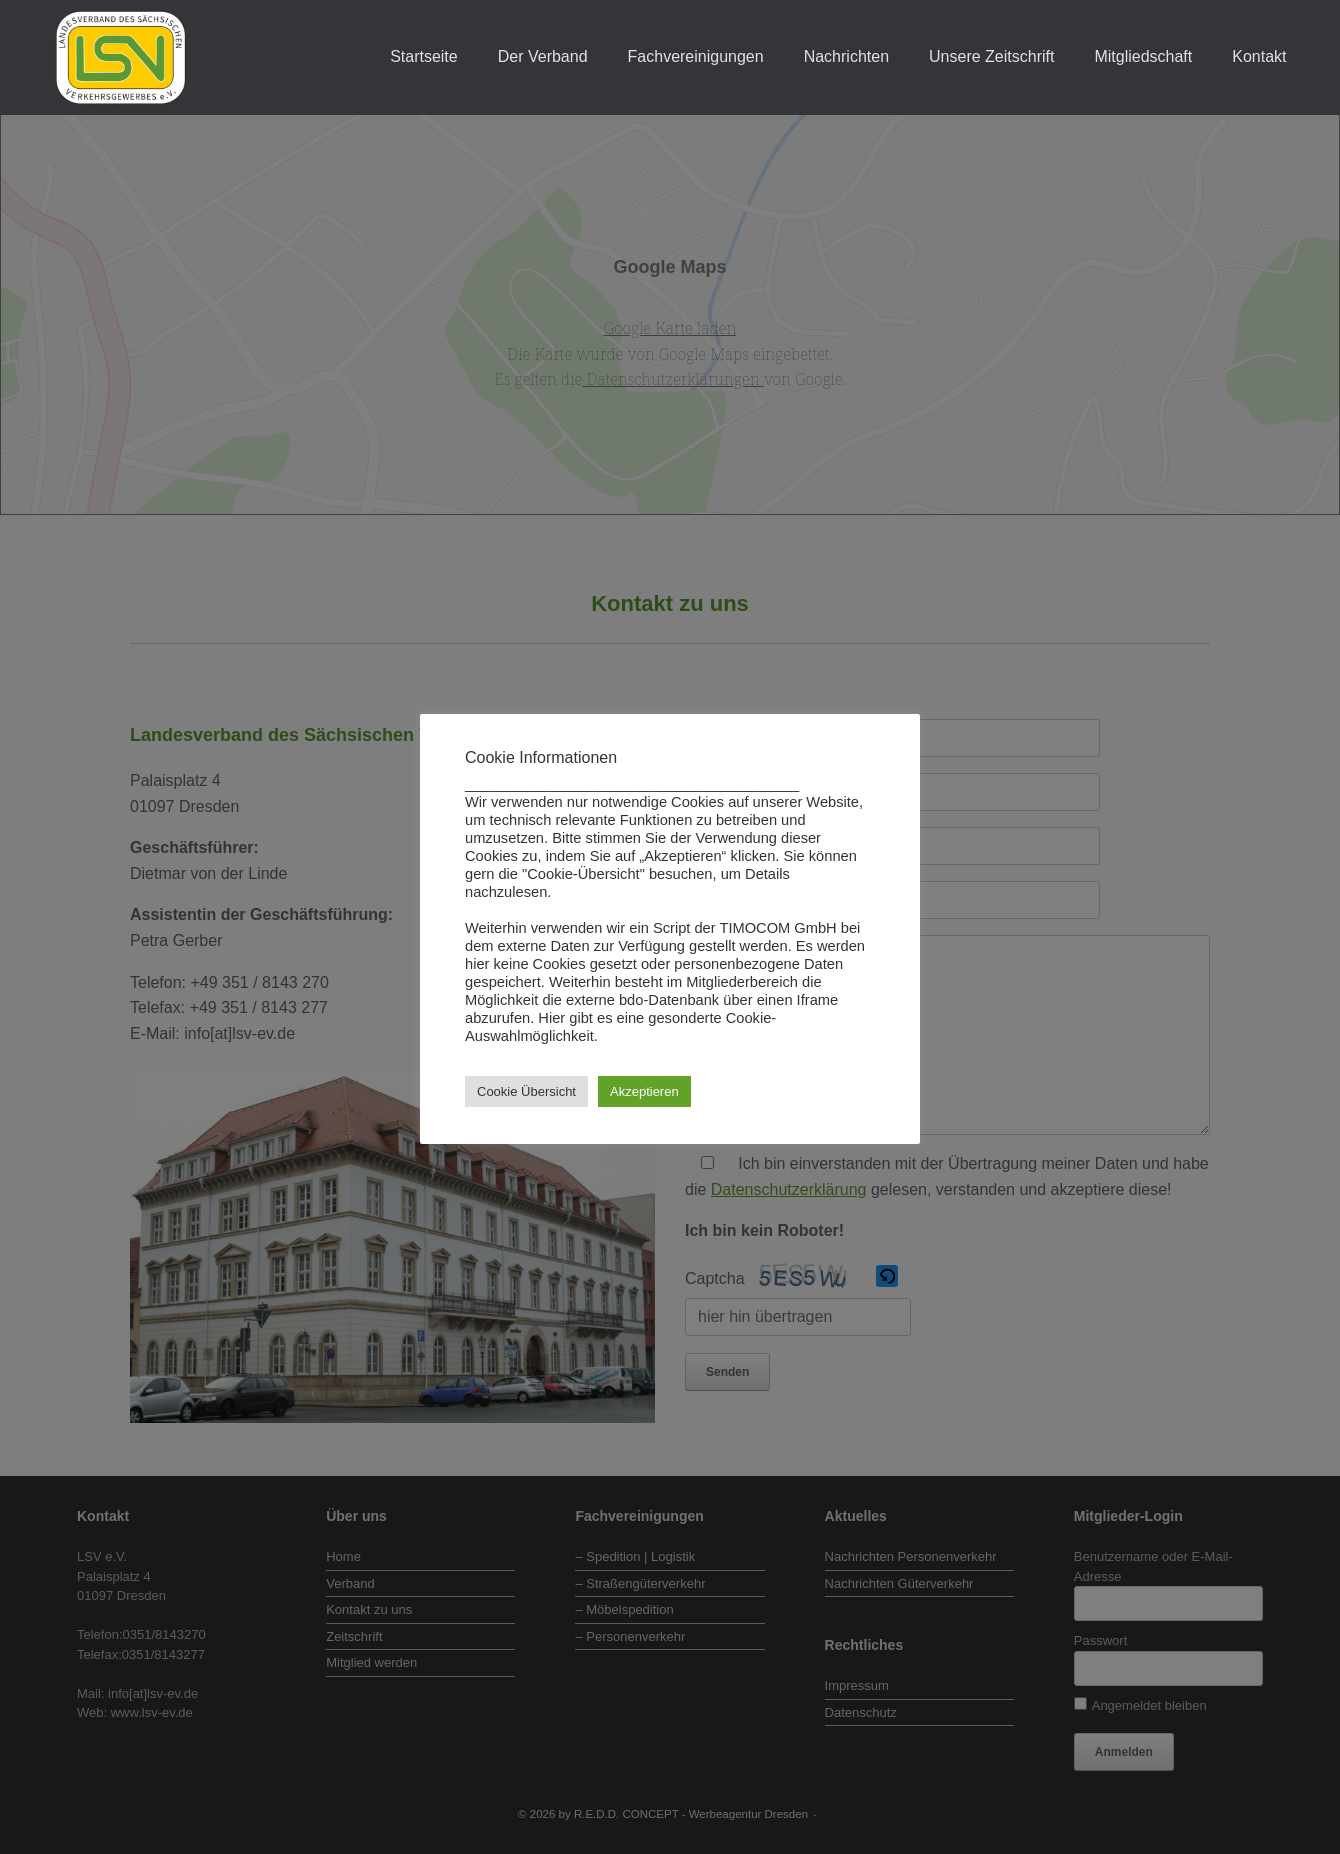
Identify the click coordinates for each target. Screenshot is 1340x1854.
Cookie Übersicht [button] (526, 1091)
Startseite (424, 56)
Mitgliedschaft (1143, 56)
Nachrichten (846, 56)
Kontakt (1259, 56)
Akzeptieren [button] (644, 1091)
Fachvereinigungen (696, 56)
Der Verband (543, 56)
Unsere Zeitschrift (991, 56)
